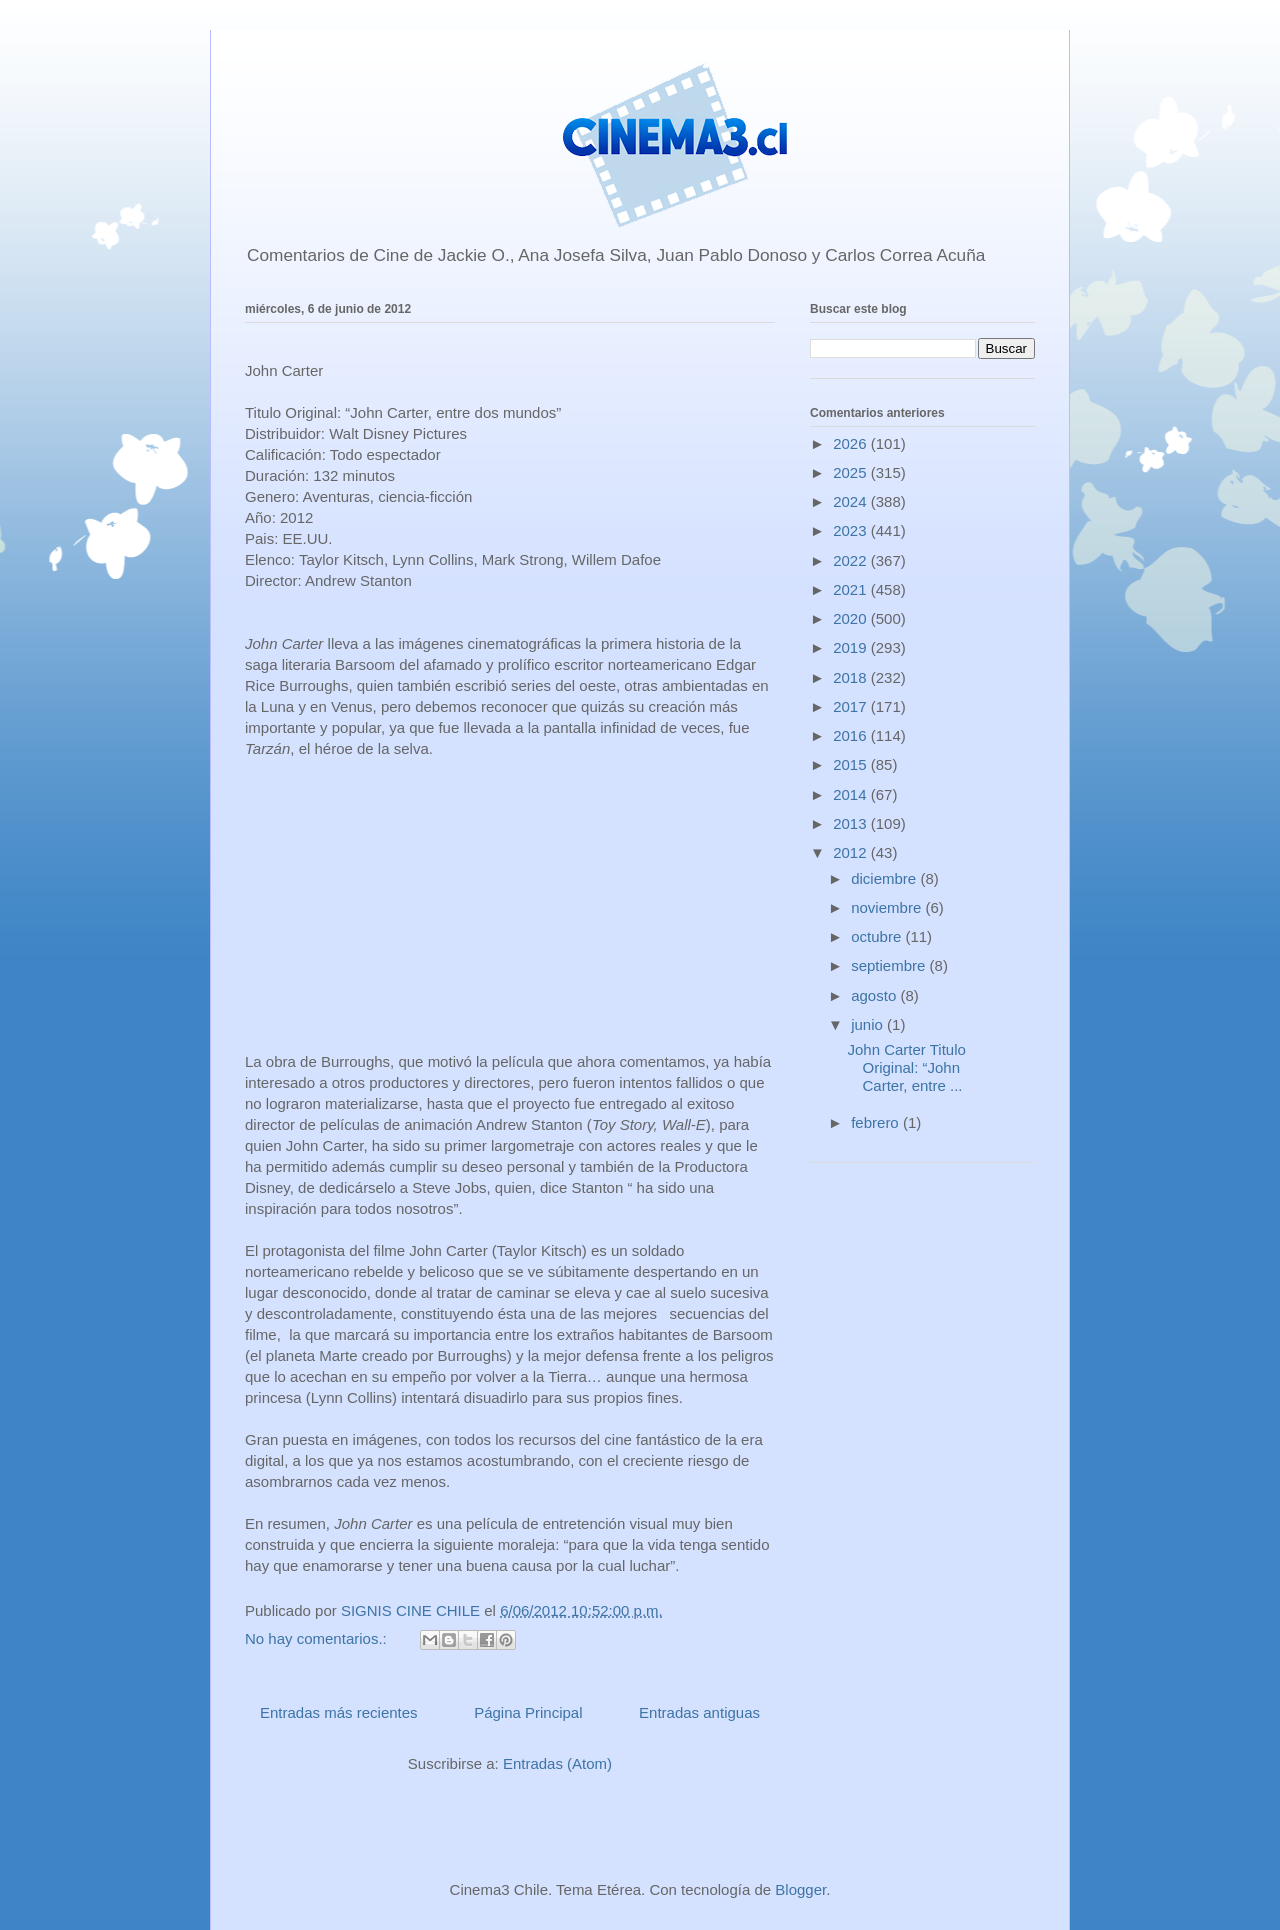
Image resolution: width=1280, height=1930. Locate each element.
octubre (878, 936)
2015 (852, 764)
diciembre (885, 878)
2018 (852, 677)
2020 (852, 618)
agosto (875, 995)
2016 (852, 735)
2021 (852, 589)
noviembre (888, 907)
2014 (852, 794)
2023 (852, 530)
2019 (852, 647)
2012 (852, 852)
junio (869, 1024)
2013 (852, 823)
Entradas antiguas (699, 1712)
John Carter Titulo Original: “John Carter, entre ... (907, 1067)
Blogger (800, 1889)
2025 (852, 472)
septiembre (890, 965)
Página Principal (528, 1712)
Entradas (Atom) (557, 1763)
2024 (852, 501)
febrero (877, 1122)
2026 (852, 443)
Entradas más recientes (339, 1712)
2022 (852, 560)
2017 (852, 706)
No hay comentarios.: (318, 1638)
